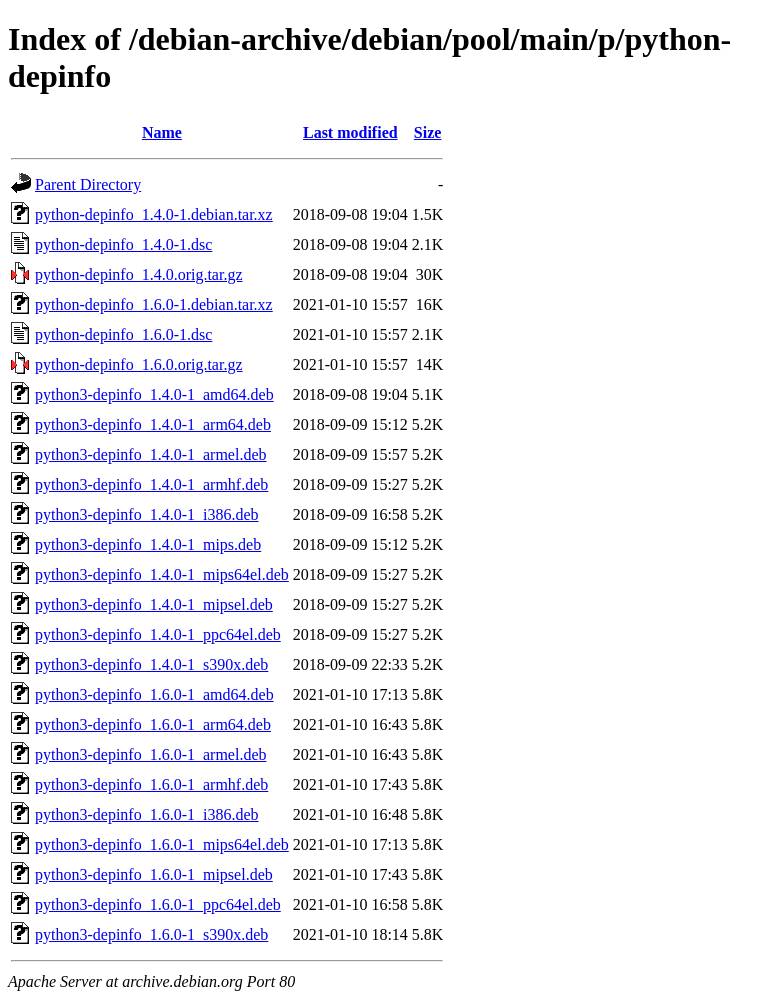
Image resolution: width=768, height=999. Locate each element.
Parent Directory (88, 184)
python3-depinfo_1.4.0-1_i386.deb (147, 514)
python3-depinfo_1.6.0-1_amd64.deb (154, 694)
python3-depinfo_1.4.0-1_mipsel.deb (154, 604)
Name (162, 132)
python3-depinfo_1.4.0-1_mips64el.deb (162, 574)
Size (428, 132)
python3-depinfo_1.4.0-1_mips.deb (148, 544)
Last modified (350, 132)
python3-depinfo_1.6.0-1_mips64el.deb (162, 844)
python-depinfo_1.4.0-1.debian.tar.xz (154, 214)
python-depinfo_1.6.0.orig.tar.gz (139, 364)
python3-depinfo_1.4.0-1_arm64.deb (153, 424)
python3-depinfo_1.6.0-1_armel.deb (151, 754)
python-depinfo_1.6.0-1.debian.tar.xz (154, 304)
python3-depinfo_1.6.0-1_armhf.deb (151, 784)
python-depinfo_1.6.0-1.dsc (123, 334)
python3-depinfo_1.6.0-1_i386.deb (147, 814)
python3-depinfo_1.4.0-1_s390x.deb (151, 664)
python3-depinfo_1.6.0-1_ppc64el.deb (158, 904)
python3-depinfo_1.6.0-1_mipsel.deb (154, 874)
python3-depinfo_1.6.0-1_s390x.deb (151, 934)
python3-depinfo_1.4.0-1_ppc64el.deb (158, 634)
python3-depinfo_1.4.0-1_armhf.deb (151, 484)
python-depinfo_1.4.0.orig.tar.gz (139, 274)
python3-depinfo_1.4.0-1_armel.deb (151, 454)
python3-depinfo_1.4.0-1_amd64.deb (154, 394)
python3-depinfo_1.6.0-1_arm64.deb (153, 724)
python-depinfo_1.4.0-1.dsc (123, 244)
